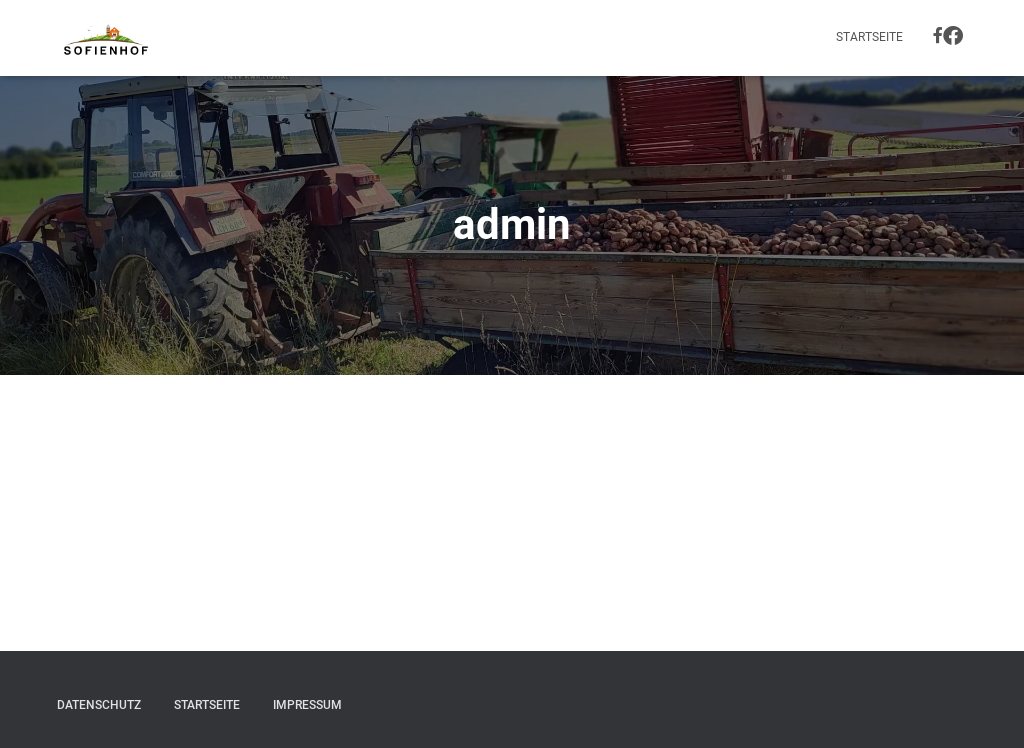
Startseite (869, 37)
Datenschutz (99, 705)
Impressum (307, 705)
